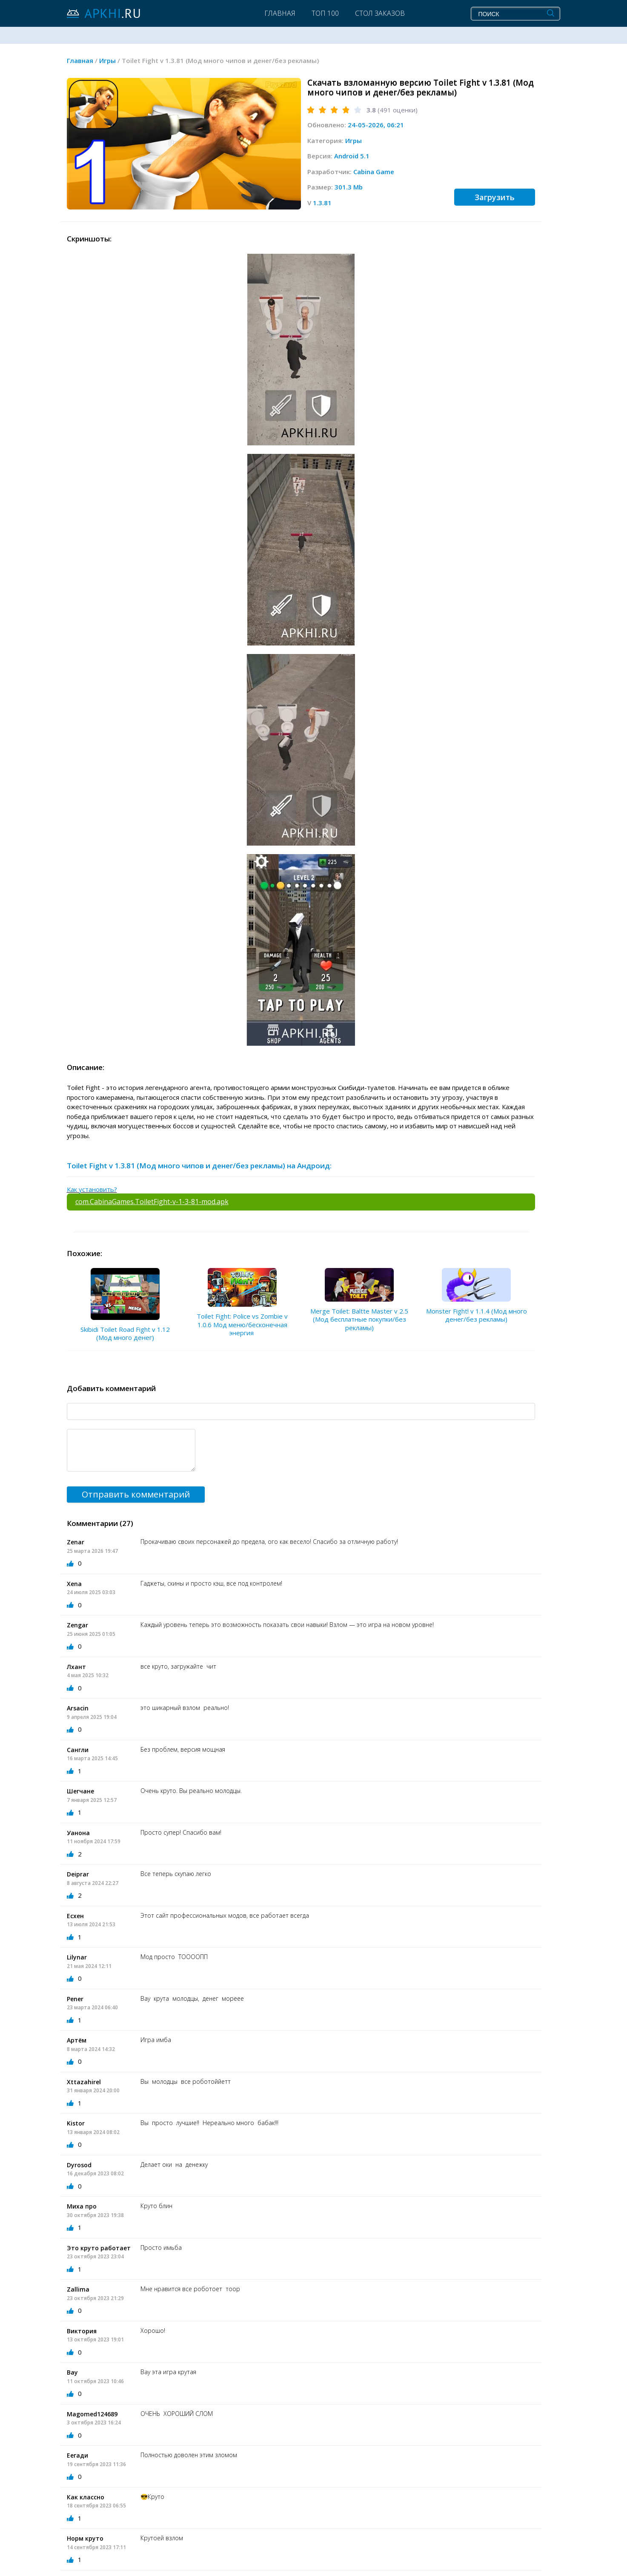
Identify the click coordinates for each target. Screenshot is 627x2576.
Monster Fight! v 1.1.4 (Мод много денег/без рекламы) (476, 1315)
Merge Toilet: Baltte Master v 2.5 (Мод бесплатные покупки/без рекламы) (359, 1319)
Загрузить (495, 197)
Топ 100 (325, 13)
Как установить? (92, 1189)
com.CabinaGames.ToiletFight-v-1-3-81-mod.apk (152, 1201)
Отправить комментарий (136, 1494)
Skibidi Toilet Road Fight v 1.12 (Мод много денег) (125, 1333)
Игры (353, 140)
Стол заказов (380, 13)
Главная (279, 13)
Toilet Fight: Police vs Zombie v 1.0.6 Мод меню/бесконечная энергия (242, 1324)
